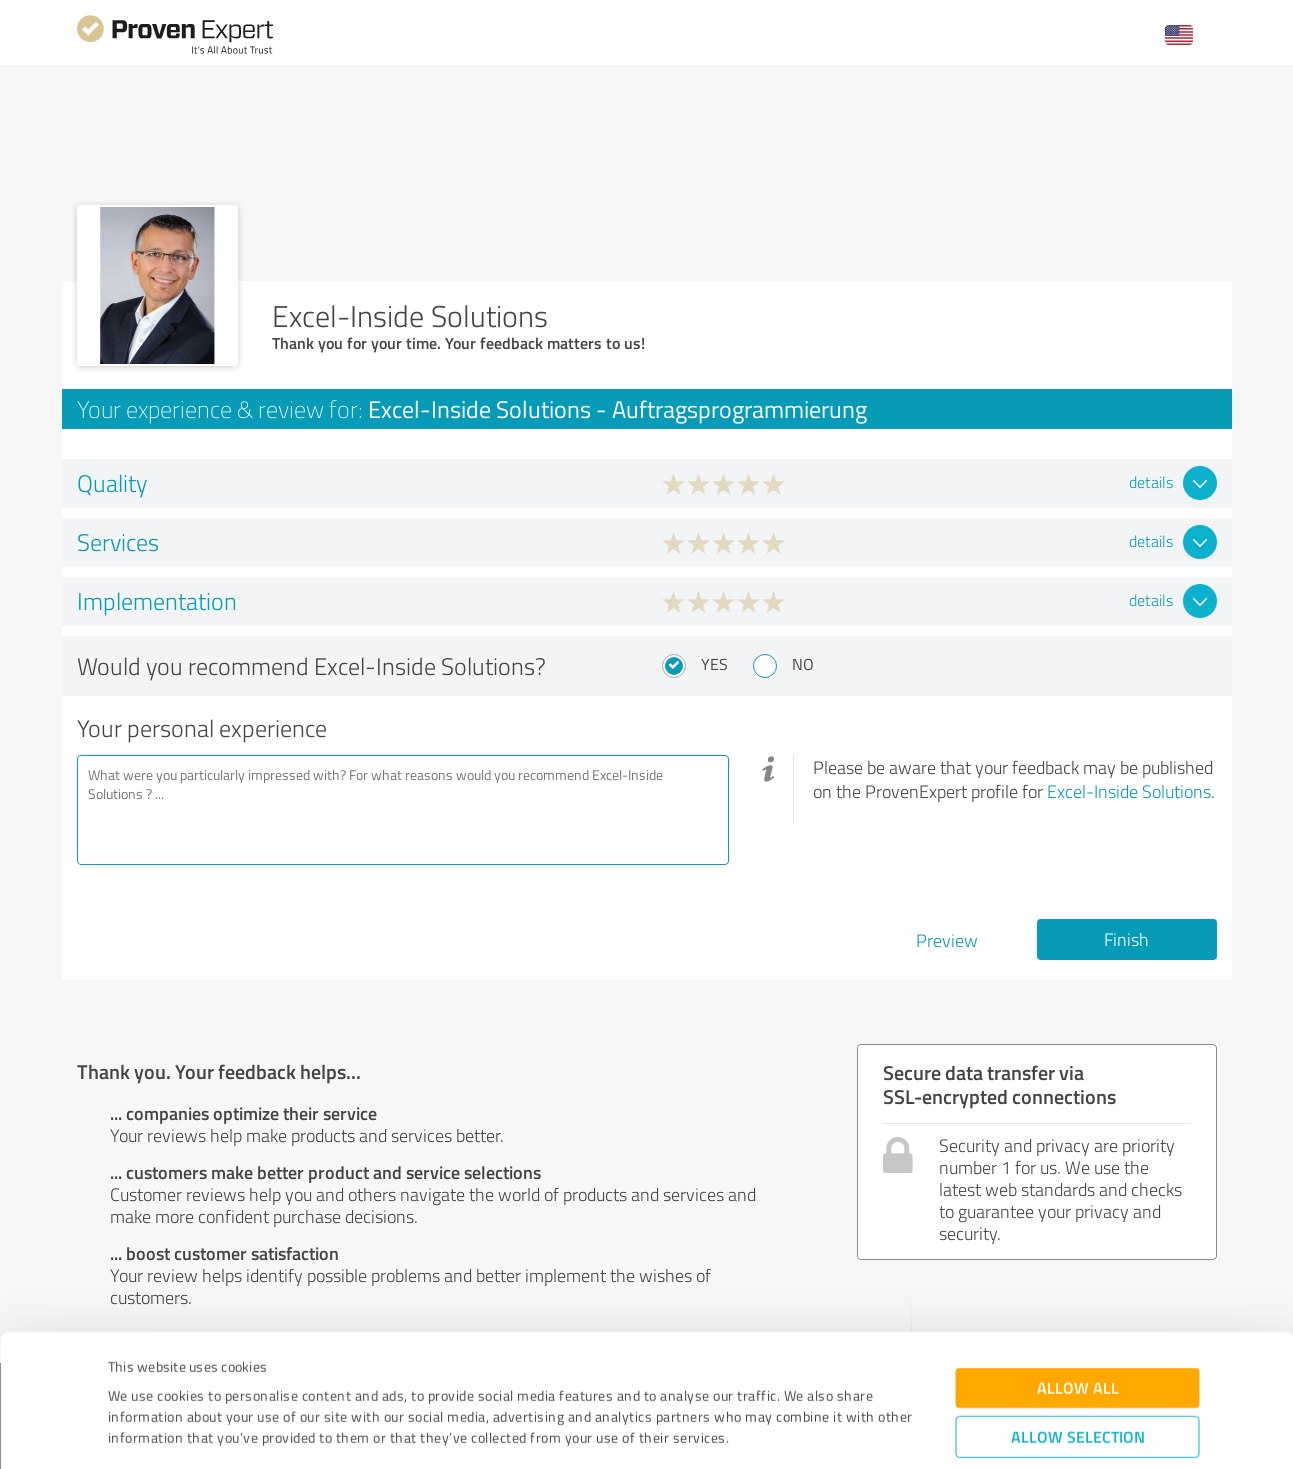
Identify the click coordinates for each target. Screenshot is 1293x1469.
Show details (772, 1431)
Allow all (1078, 1283)
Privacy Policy (208, 1375)
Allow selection (1078, 1332)
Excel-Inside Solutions (1129, 791)
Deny (1077, 1394)
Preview (947, 940)
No (803, 664)
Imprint (131, 1375)
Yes (714, 664)
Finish (1126, 939)
